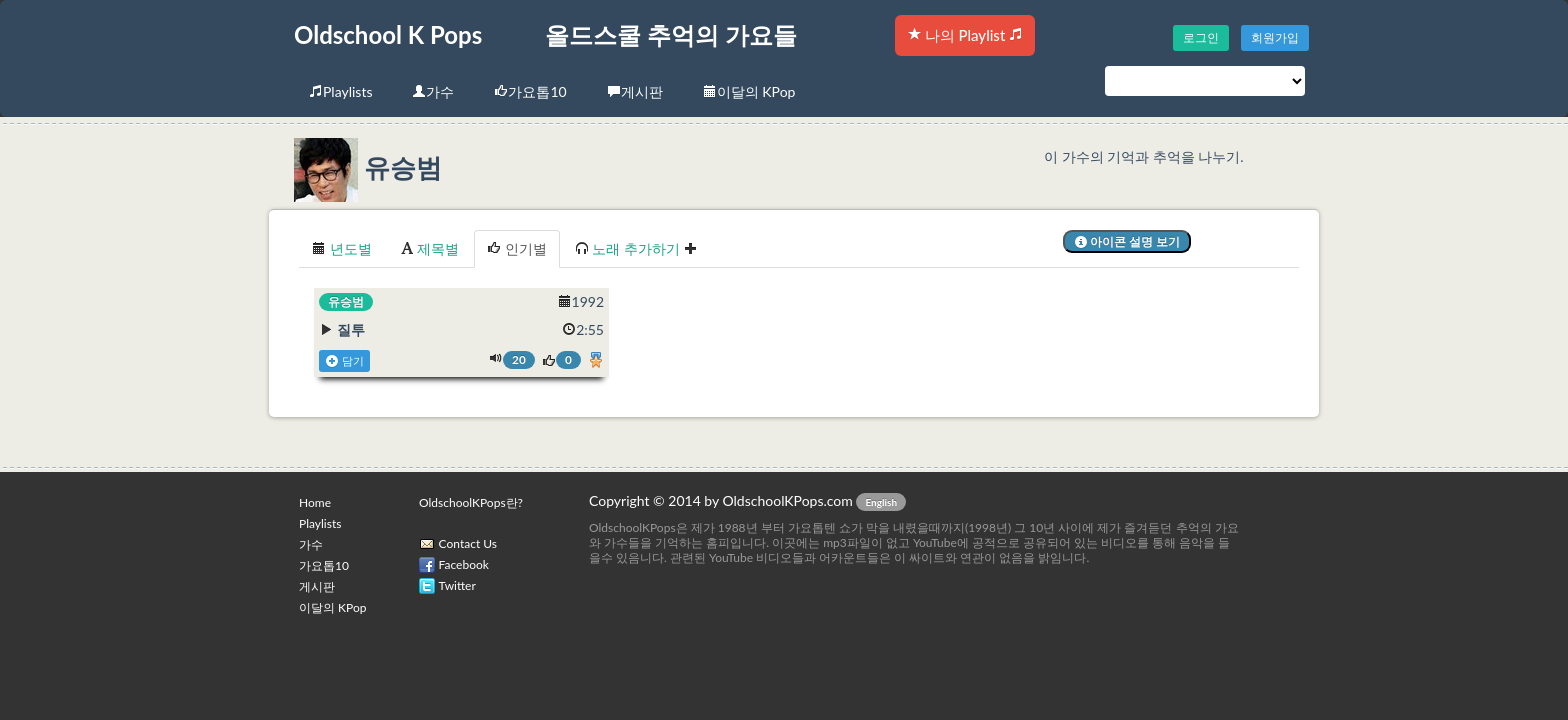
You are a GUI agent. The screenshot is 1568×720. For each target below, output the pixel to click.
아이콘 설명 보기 (1127, 241)
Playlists (340, 91)
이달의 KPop (749, 91)
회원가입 (1275, 37)
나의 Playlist (965, 35)
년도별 (342, 248)
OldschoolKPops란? (471, 502)
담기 (344, 361)
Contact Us (468, 543)
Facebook (464, 564)
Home (315, 502)
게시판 (635, 91)
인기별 (517, 248)
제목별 (430, 248)
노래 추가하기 (636, 248)
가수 (433, 91)
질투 (351, 329)
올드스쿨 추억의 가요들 (671, 34)
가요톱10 (530, 91)
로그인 (1201, 37)
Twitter (457, 585)
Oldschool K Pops (388, 34)
